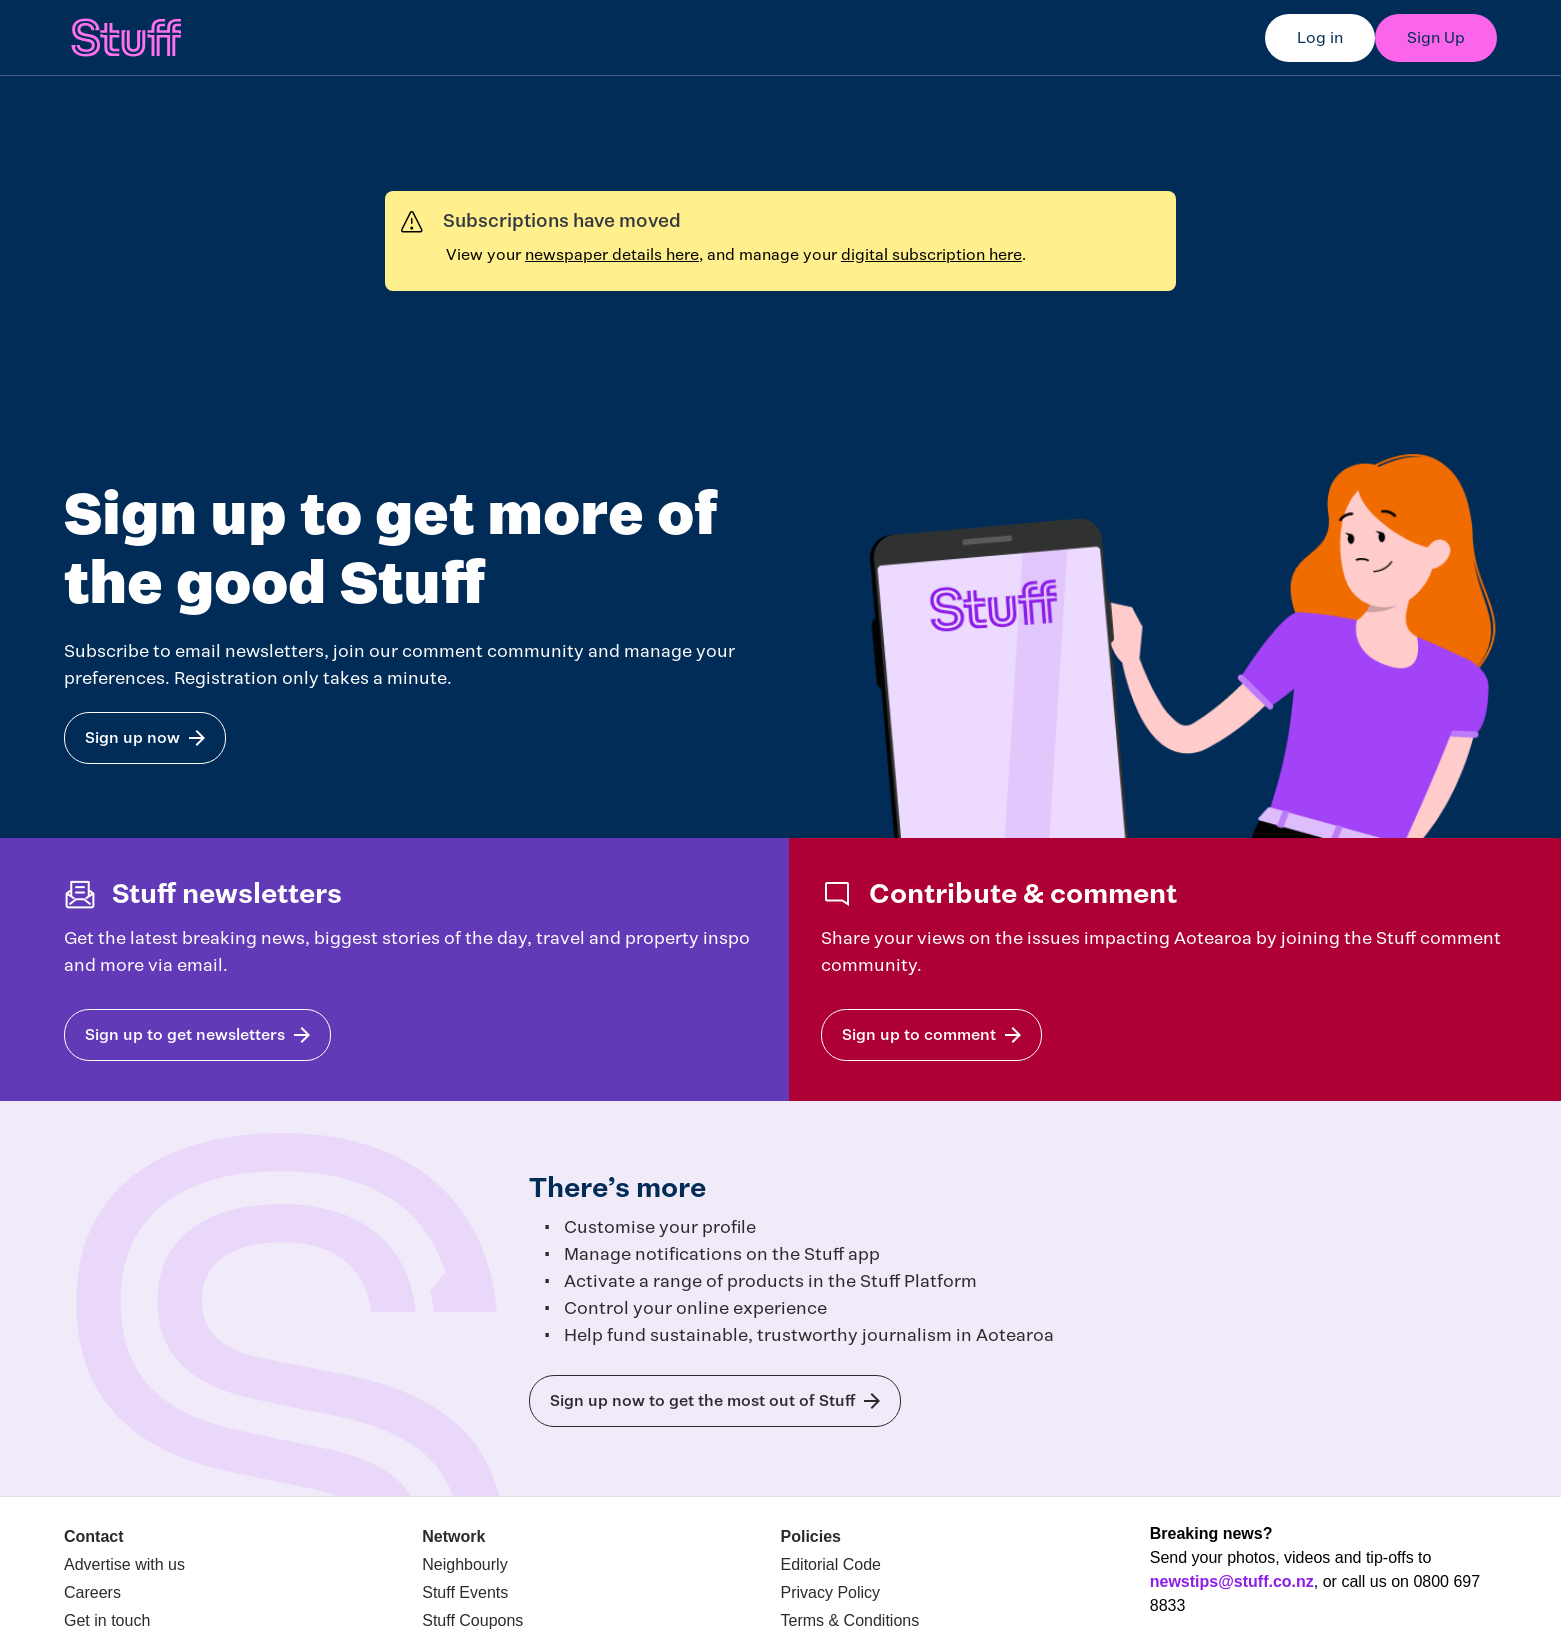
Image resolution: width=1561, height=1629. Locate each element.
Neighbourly (464, 1564)
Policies (811, 1536)
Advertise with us (124, 1564)
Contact (94, 1536)
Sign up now (132, 737)
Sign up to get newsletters (185, 1034)
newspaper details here (612, 254)
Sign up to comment (919, 1034)
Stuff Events (465, 1592)
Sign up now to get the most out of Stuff (702, 1400)
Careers (92, 1592)
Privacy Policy (831, 1592)
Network (453, 1536)
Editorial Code (831, 1564)
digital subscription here (931, 254)
